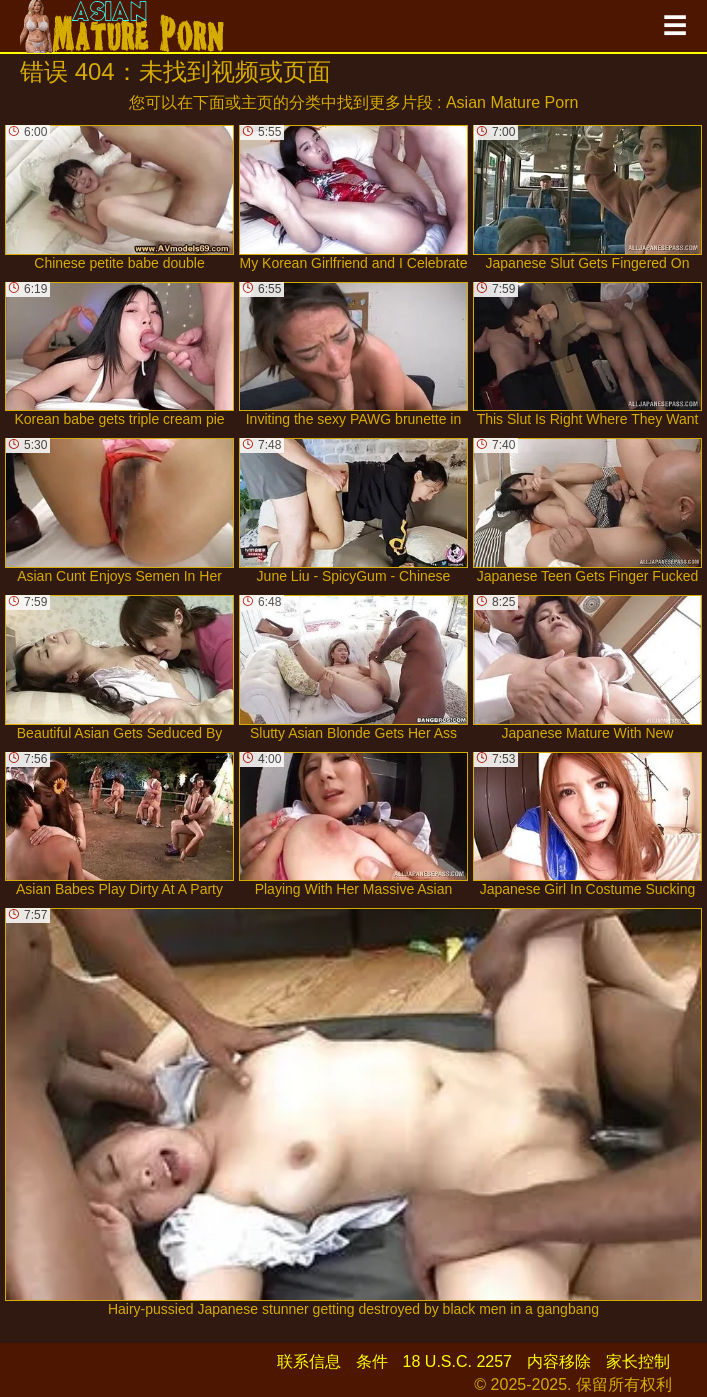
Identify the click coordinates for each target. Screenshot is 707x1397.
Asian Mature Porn (512, 102)
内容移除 (559, 1361)
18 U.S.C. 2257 (457, 1361)
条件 (372, 1361)
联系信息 (309, 1361)
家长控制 (638, 1361)
